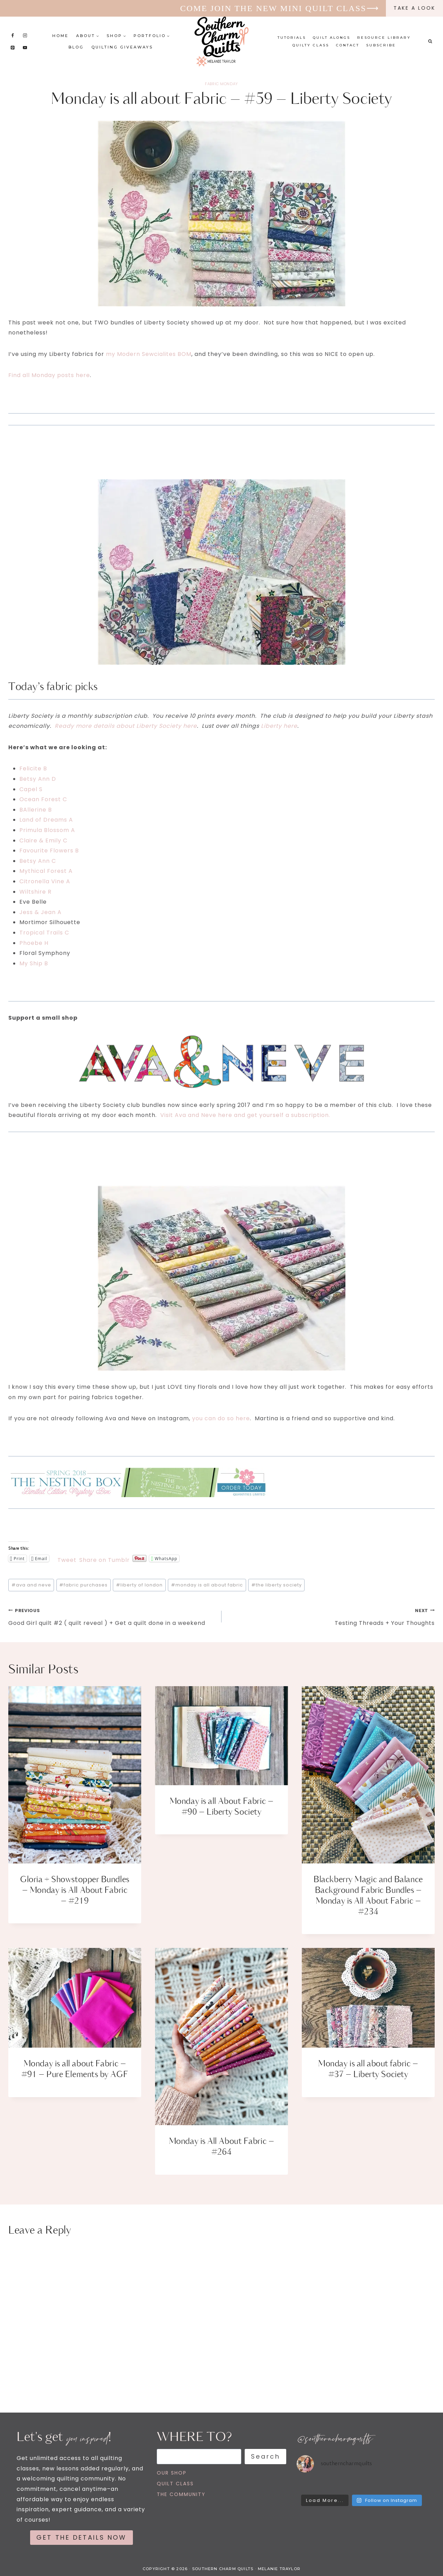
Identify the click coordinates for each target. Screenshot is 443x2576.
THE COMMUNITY (181, 2494)
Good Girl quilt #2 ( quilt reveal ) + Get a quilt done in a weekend (112, 1616)
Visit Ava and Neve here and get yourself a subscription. (245, 1115)
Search (265, 2456)
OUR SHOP (172, 2472)
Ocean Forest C (43, 799)
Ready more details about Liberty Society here (126, 726)
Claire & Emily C (43, 840)
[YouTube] (24, 47)
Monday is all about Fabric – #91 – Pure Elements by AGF (74, 2069)
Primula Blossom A (47, 830)
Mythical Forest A (46, 871)
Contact (347, 45)
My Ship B (33, 963)
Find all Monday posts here (49, 375)
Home (60, 35)
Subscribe (381, 45)
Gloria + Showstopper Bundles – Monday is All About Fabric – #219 (74, 1890)
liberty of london (139, 1585)
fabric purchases (83, 1585)
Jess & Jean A (40, 912)
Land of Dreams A (46, 820)
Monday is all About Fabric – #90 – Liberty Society (221, 1807)
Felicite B (33, 768)
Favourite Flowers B (49, 851)
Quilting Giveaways (122, 47)
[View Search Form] (430, 41)
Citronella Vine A (44, 881)
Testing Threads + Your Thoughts (331, 1616)
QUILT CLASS (175, 2483)
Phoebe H (33, 943)
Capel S (31, 789)
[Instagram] (24, 35)
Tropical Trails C (44, 933)
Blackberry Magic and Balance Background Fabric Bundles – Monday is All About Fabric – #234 (368, 1896)
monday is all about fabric (207, 1585)
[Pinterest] (12, 47)
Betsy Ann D (37, 779)
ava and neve (31, 1585)
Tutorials (292, 37)
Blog (76, 47)
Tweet (66, 1558)
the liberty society (276, 1585)
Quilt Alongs (331, 37)
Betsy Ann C (37, 861)
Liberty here (279, 726)
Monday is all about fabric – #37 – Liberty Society (368, 2069)
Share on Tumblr (104, 1558)
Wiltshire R (35, 892)
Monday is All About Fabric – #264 (221, 2147)
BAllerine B (35, 810)
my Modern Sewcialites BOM (148, 354)
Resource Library (384, 37)
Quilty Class (310, 45)
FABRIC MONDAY (221, 84)
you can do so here (221, 1418)
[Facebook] (12, 35)
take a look (414, 8)
